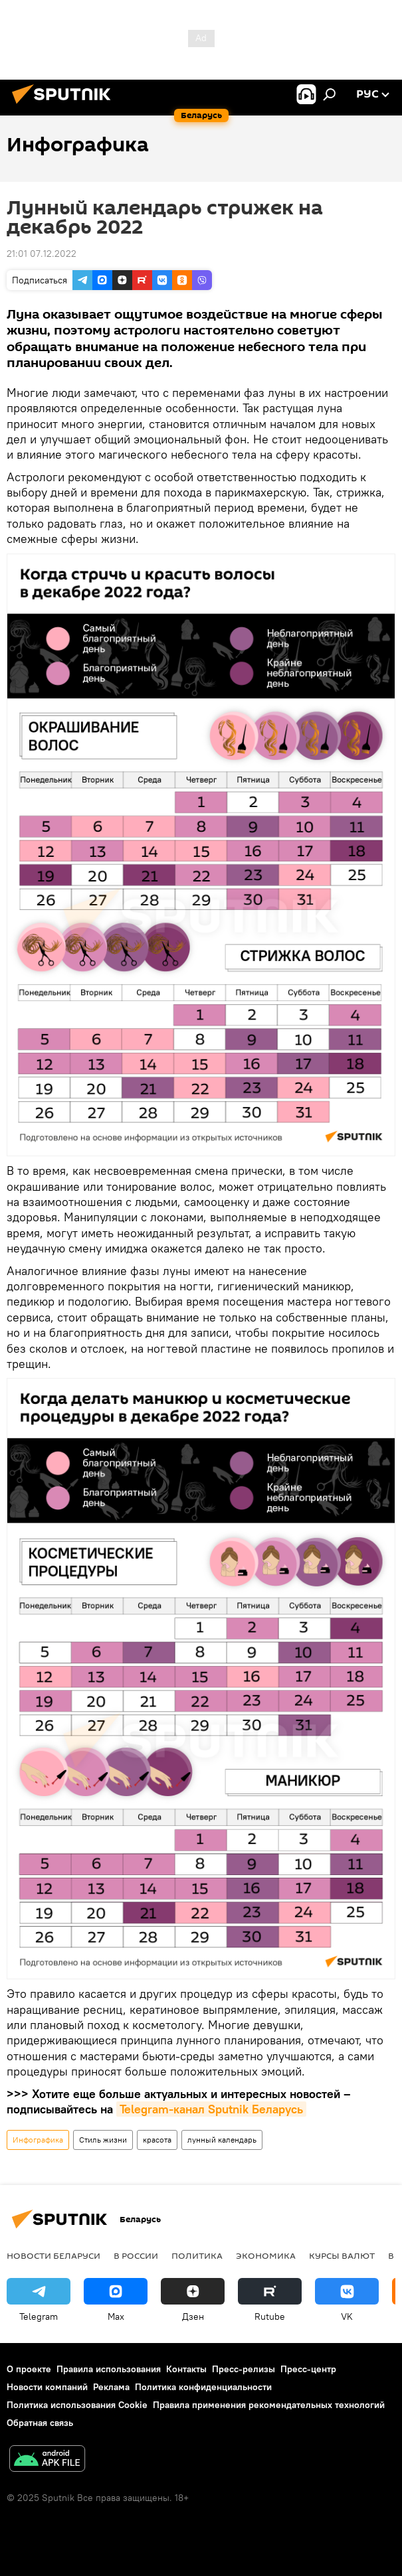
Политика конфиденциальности (203, 2387)
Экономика (266, 2255)
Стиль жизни (103, 2140)
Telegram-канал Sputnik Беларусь (211, 2109)
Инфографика (38, 2140)
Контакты (186, 2369)
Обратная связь (40, 2423)
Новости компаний (47, 2387)
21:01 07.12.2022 (41, 254)
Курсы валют (342, 2255)
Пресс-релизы (243, 2369)
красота (157, 2140)
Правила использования (108, 2369)
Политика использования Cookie (77, 2405)
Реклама (111, 2387)
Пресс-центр (308, 2369)
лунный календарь (221, 2140)
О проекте (29, 2369)
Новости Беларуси (53, 2255)
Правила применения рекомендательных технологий (269, 2405)
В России (136, 2255)
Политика (197, 2255)
